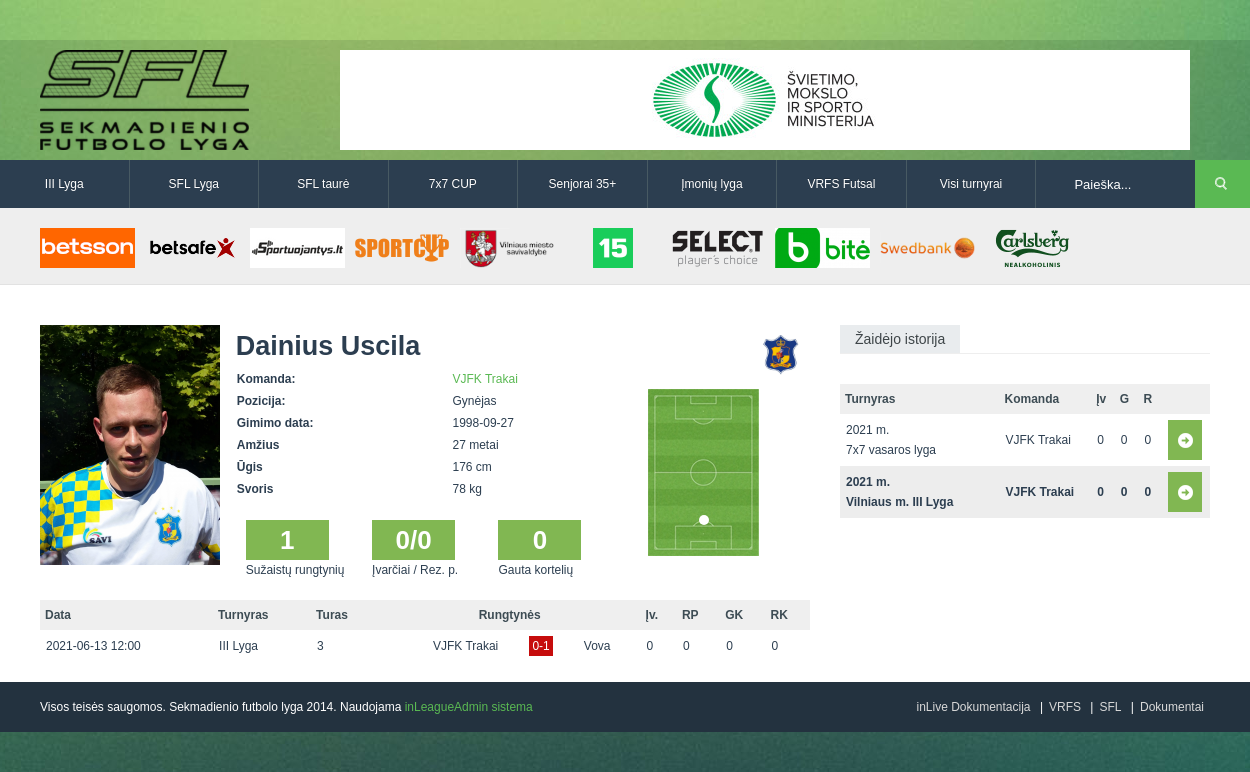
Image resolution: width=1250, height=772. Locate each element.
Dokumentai (1172, 707)
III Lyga (64, 184)
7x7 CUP (453, 184)
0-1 (540, 646)
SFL (1110, 707)
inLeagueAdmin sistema (469, 707)
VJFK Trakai (485, 379)
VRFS (1065, 707)
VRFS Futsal (841, 184)
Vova (597, 646)
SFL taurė (323, 184)
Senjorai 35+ (583, 184)
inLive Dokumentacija (973, 707)
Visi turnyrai (971, 184)
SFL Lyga (194, 184)
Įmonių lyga (711, 184)
